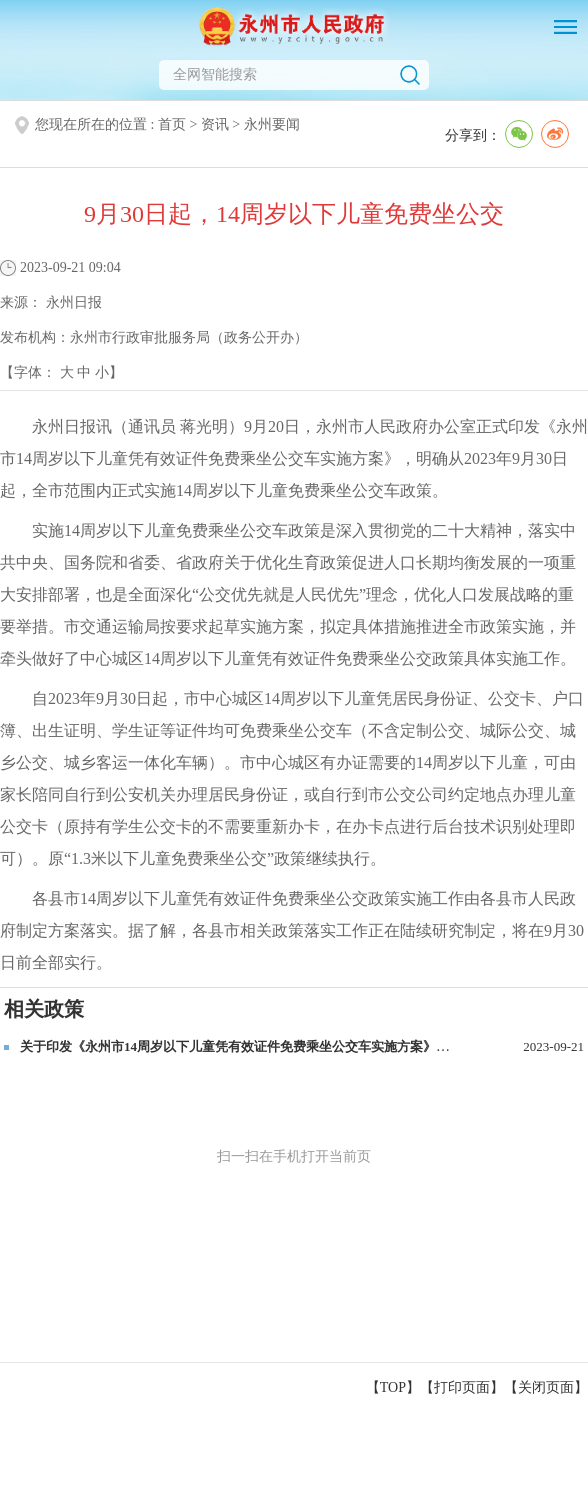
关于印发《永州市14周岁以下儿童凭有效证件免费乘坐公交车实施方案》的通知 (247, 1046)
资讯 (215, 124)
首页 (172, 124)
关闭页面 (546, 1387)
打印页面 (462, 1387)
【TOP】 (393, 1387)
